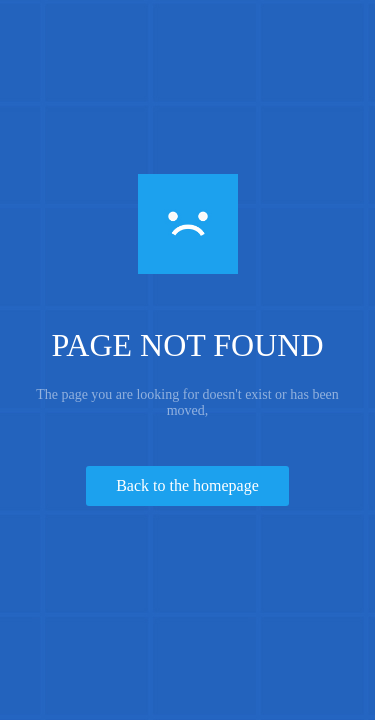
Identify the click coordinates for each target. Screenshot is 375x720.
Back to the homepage (187, 485)
